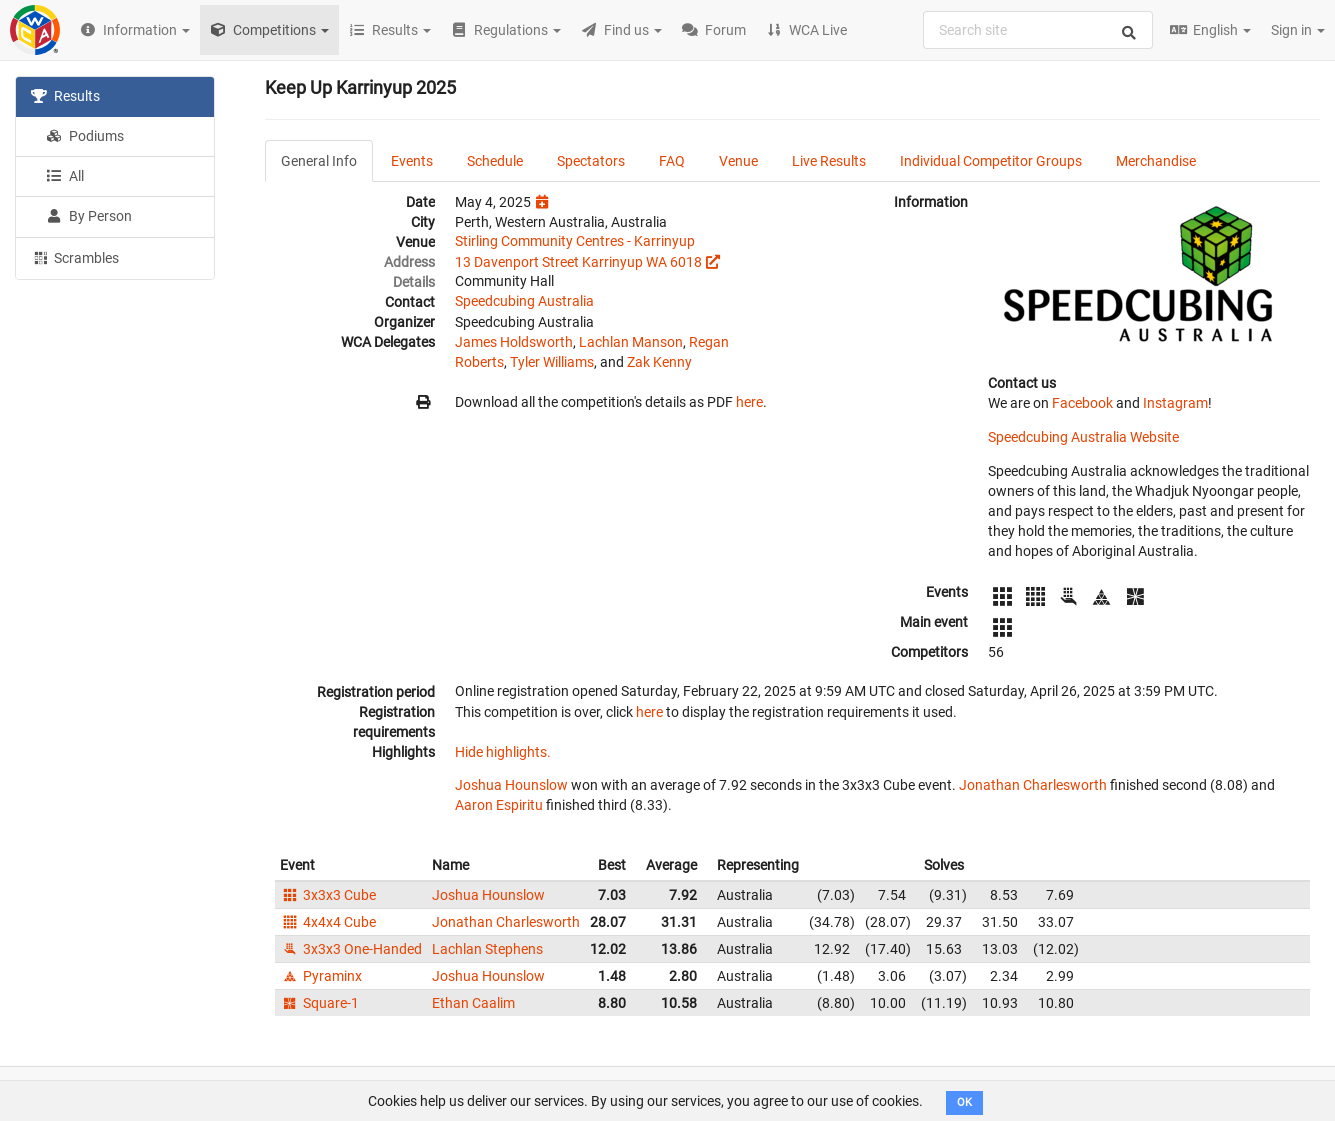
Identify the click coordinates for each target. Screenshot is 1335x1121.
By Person (89, 216)
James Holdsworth (514, 342)
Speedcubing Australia (524, 301)
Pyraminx (321, 976)
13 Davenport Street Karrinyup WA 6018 (578, 262)
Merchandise (1156, 161)
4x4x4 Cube (328, 922)
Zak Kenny (659, 362)
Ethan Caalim (473, 1003)
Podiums (85, 136)
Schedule (495, 161)
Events (412, 161)
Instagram (1175, 403)
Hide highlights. (503, 752)
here (749, 402)
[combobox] (1038, 30)
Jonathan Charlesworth (1033, 785)
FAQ (672, 161)
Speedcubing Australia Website (1083, 437)
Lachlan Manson (631, 342)
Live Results (829, 161)
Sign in (1298, 30)
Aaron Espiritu (499, 805)
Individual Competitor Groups (991, 161)
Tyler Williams (552, 362)
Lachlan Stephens (487, 949)
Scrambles (75, 257)
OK (964, 1102)
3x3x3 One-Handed (351, 949)
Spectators (591, 161)
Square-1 (319, 1003)
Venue (738, 161)
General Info (319, 161)
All (65, 176)
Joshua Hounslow (511, 785)
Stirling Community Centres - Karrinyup (575, 241)
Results (65, 96)
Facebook (1082, 403)
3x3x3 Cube (328, 895)
